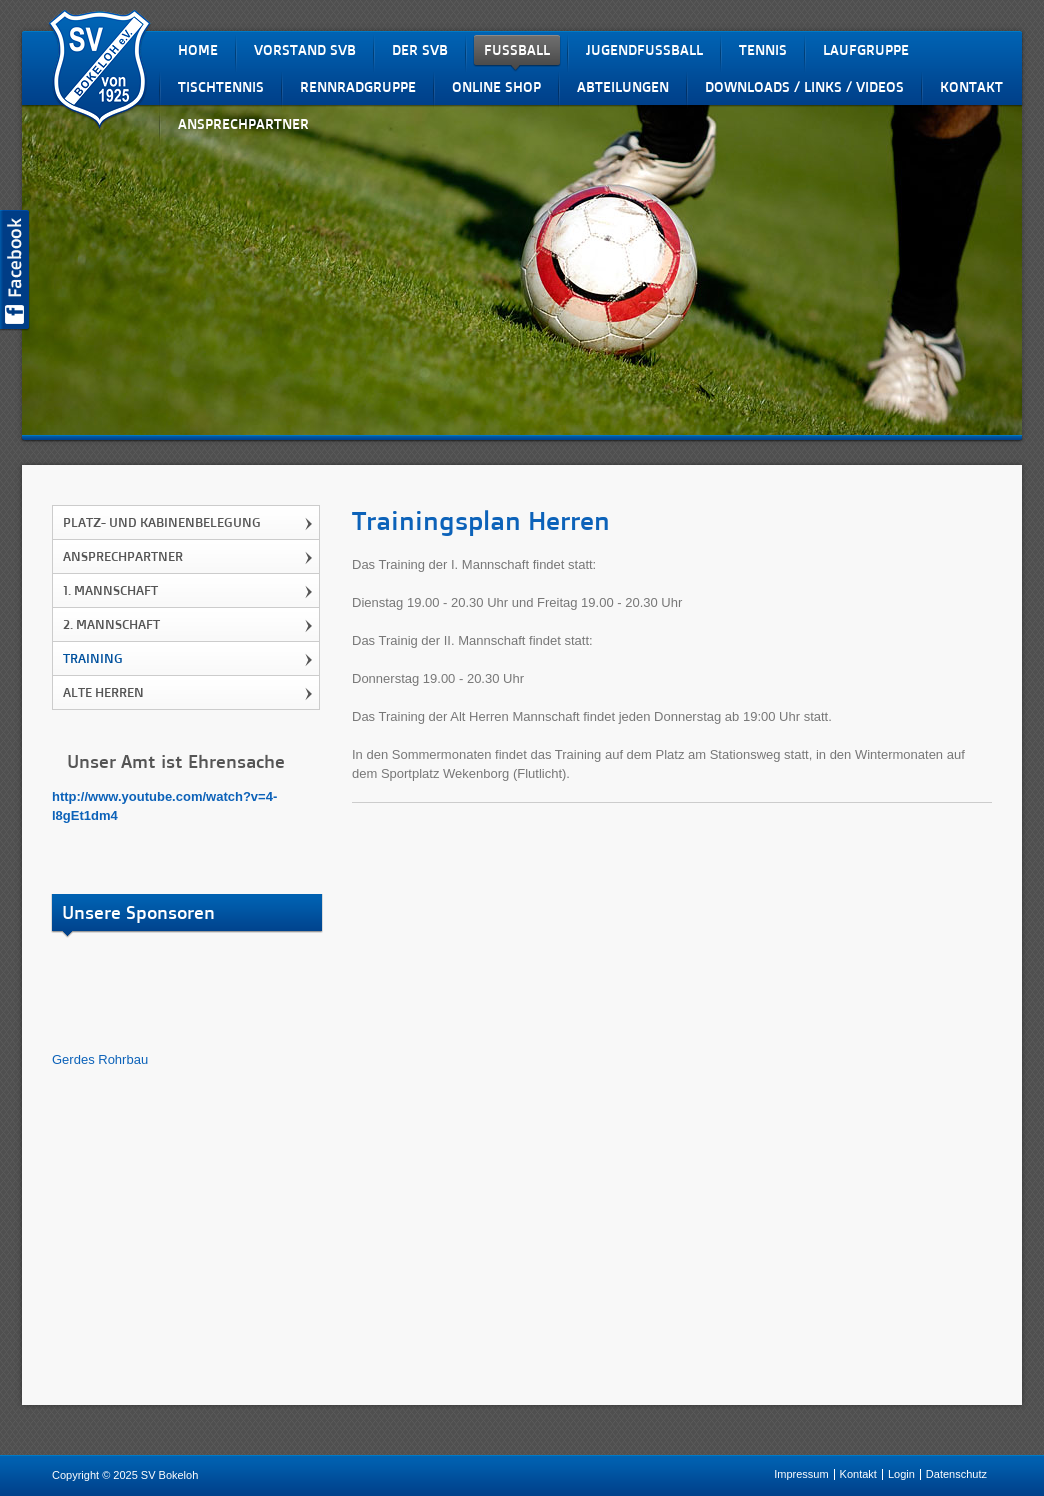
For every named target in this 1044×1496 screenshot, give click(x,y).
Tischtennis (221, 86)
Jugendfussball (644, 49)
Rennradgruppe (358, 86)
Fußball (517, 49)
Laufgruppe (866, 49)
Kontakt (971, 86)
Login (901, 1474)
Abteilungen (623, 86)
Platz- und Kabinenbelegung (162, 522)
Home (198, 49)
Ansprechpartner (243, 123)
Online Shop (496, 86)
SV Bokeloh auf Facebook (15, 270)
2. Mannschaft (111, 624)
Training (93, 658)
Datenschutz (956, 1474)
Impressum (801, 1474)
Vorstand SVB (305, 49)
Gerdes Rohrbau (100, 1059)
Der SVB (420, 49)
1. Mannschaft (110, 590)
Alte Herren (103, 692)
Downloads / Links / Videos (804, 86)
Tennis (763, 49)
